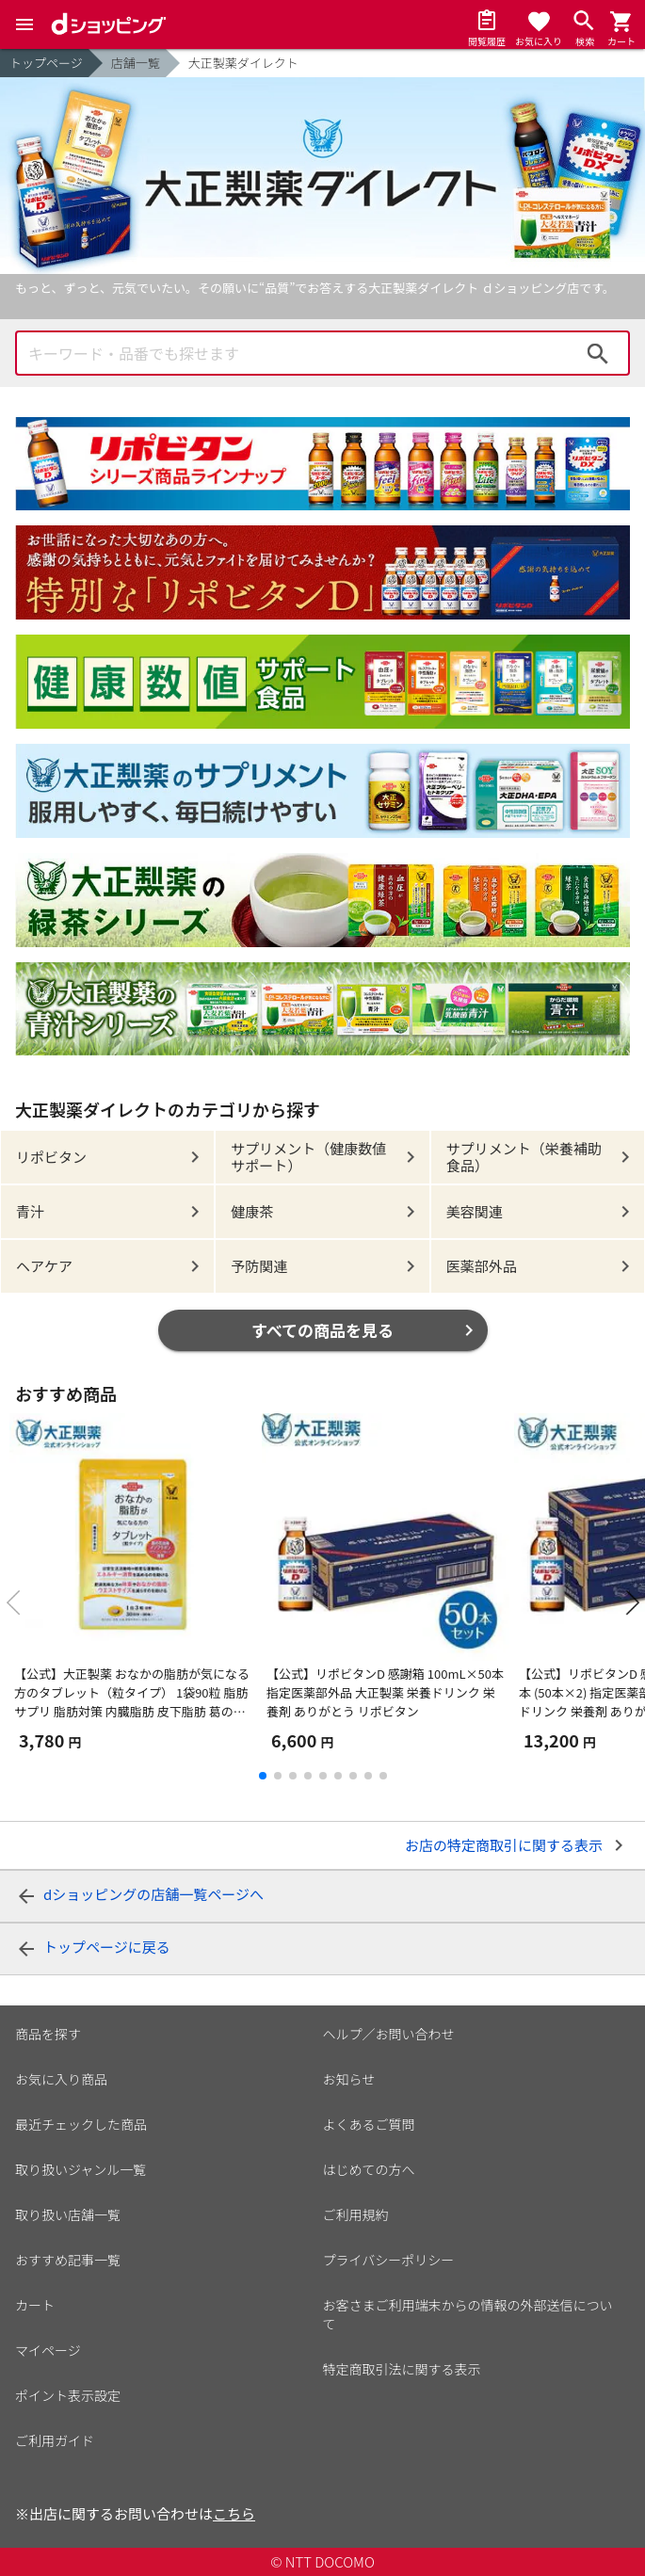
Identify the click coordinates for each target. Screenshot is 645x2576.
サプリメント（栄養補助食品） (524, 1156)
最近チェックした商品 (81, 2124)
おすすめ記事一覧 (68, 2259)
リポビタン (51, 1157)
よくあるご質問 (369, 2124)
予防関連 (259, 1266)
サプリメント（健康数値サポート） (308, 1156)
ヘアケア (44, 1266)
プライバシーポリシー (389, 2259)
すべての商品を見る (322, 1330)
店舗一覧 (135, 63)
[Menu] (24, 24)
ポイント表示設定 (68, 2395)
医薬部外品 (481, 1266)
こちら (234, 2513)
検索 (598, 353)
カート (35, 2304)
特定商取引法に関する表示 (402, 2368)
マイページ (48, 2350)
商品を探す (48, 2033)
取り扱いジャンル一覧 (80, 2169)
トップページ (46, 63)
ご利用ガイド (54, 2440)
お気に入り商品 (61, 2078)
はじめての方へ (369, 2169)
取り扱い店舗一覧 (68, 2214)
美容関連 (474, 1211)
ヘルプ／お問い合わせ (389, 2033)
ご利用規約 (356, 2214)
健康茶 (252, 1211)
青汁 (30, 1211)
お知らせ (349, 2078)
